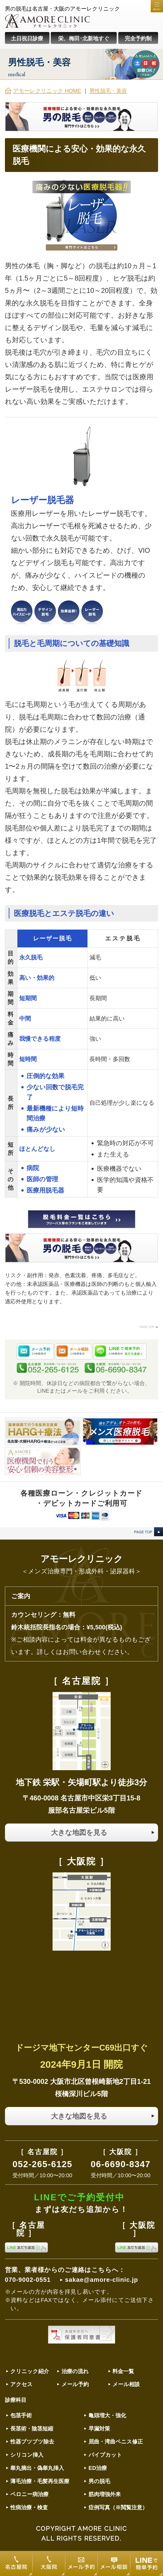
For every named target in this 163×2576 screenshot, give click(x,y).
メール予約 (75, 2384)
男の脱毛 (99, 2481)
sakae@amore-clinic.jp (101, 2279)
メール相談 (126, 2384)
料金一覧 (123, 2371)
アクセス (21, 2384)
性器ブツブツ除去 (32, 2442)
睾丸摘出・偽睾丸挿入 (37, 2468)
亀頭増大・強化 (107, 2415)
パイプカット (105, 2455)
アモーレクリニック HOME (47, 91)
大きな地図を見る (79, 1832)
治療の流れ (75, 2371)
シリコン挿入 (26, 2455)
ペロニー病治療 (29, 2494)
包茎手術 (21, 2415)
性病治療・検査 (29, 2507)
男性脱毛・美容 (108, 91)
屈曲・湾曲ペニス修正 (116, 2442)
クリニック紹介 (29, 2371)
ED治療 (98, 2468)
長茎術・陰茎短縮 (31, 2429)
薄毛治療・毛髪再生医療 (39, 2481)
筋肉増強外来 (105, 2494)
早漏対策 (99, 2429)
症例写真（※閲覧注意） (118, 2507)
